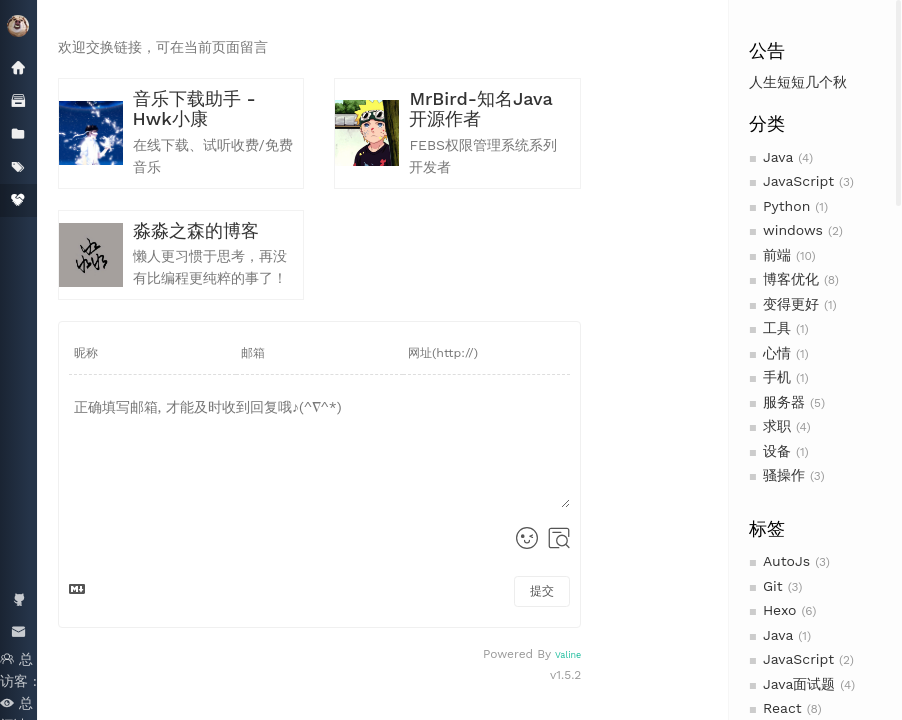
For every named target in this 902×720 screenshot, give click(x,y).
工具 (777, 328)
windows (793, 230)
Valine (568, 655)
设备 (777, 451)
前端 (777, 255)
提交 (542, 591)
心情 (777, 353)
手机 (777, 377)
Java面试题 (799, 684)
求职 (777, 426)
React (782, 708)
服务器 (784, 402)
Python (786, 206)
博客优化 (791, 279)
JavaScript (798, 181)
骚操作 (784, 475)
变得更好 (791, 304)
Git (773, 586)
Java (778, 157)
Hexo (780, 610)
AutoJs (786, 561)
